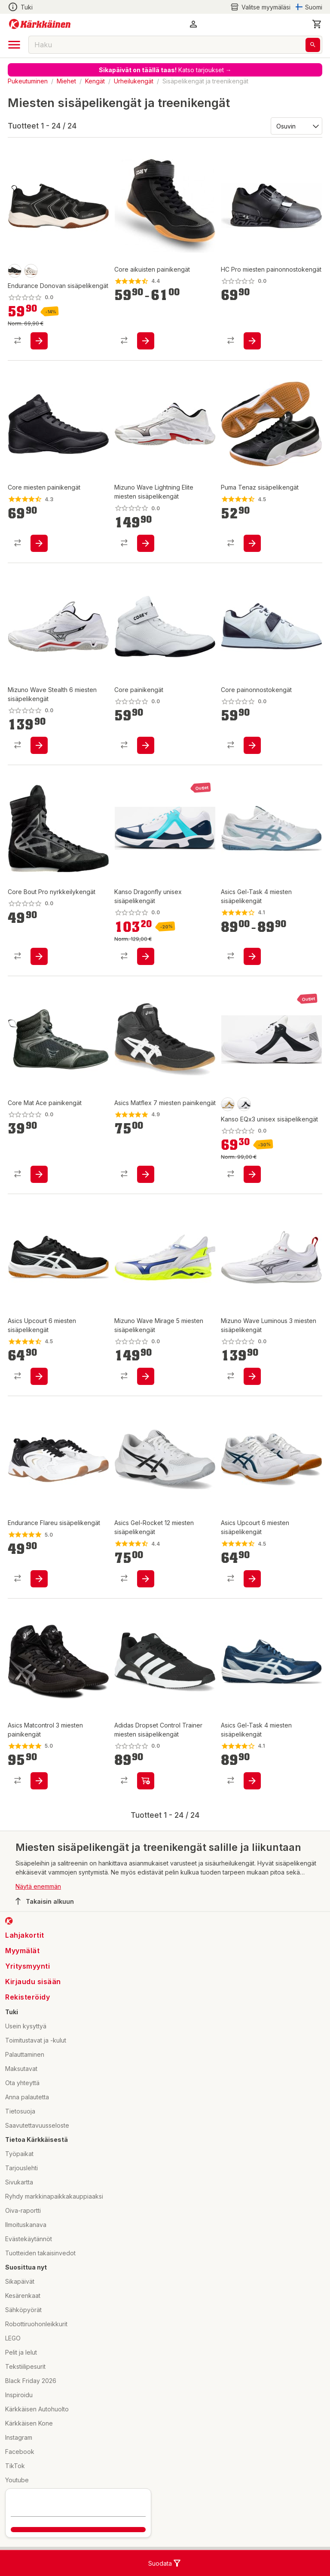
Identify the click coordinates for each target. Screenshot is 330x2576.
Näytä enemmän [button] (38, 1886)
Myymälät (22, 1950)
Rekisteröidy (27, 1997)
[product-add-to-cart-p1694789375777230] (39, 745)
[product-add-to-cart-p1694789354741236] (145, 1174)
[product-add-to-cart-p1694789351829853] (39, 543)
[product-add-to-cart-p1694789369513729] (252, 1174)
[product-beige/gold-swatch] (228, 1104)
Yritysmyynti (27, 1966)
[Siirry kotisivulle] (39, 24)
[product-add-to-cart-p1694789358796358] (145, 1578)
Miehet (66, 81)
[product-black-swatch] (14, 271)
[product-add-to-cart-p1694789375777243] (145, 543)
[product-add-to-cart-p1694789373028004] (252, 340)
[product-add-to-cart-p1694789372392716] (145, 1780)
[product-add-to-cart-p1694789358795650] (252, 1780)
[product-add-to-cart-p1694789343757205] (39, 1578)
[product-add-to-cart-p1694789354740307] (39, 1780)
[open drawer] (14, 44)
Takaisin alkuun (44, 1901)
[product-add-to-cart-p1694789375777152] (252, 1376)
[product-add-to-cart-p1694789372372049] (39, 1174)
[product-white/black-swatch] (244, 1104)
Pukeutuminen (28, 81)
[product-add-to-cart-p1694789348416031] (252, 1578)
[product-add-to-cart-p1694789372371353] (252, 745)
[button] (193, 24)
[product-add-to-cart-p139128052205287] (252, 543)
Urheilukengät (133, 81)
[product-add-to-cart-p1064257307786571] (145, 340)
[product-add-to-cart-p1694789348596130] (39, 340)
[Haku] (313, 45)
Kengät (95, 81)
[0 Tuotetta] (317, 24)
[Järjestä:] (296, 125)
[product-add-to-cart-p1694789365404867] (252, 956)
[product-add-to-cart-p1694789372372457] (39, 956)
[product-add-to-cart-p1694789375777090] (145, 1376)
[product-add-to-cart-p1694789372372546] (145, 745)
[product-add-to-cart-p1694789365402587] (39, 1376)
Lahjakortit (24, 1935)
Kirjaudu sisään (33, 1981)
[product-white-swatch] (31, 271)
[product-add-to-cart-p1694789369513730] (145, 956)
